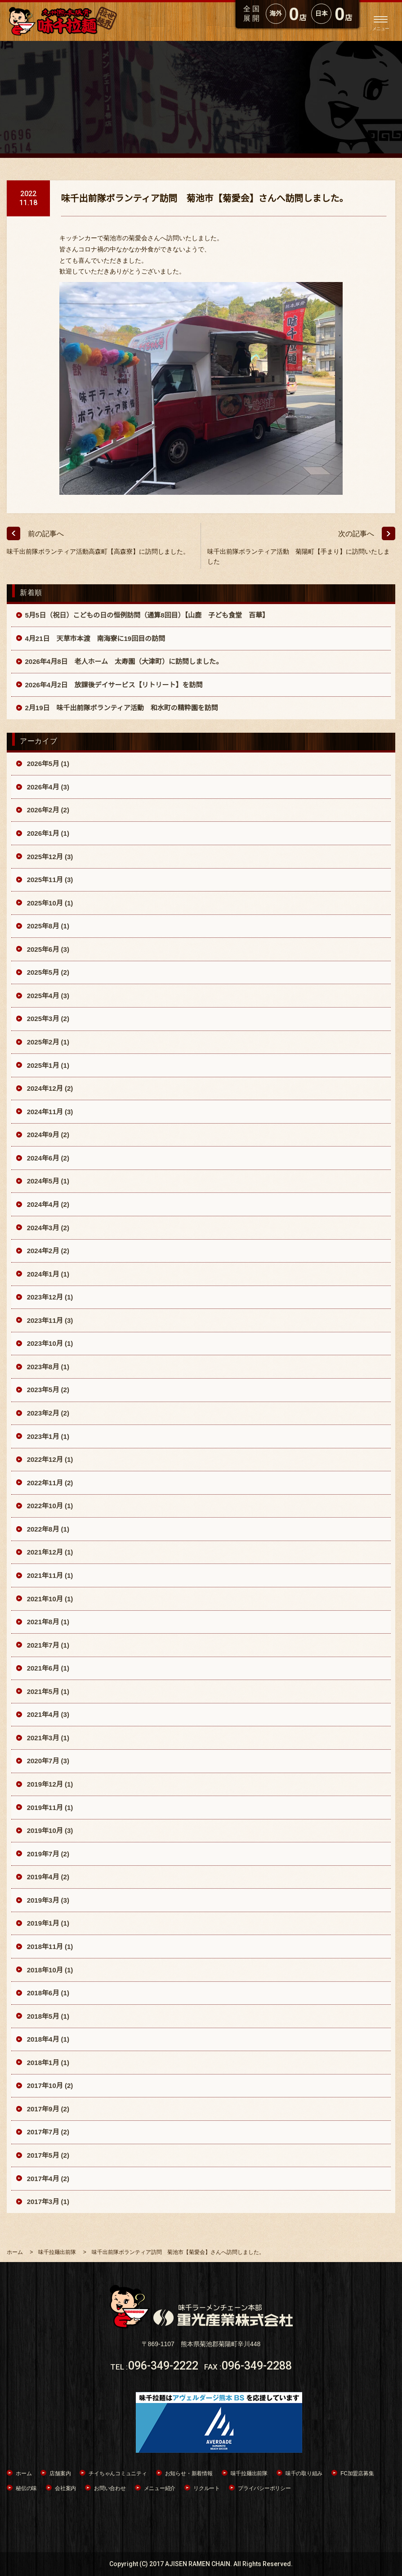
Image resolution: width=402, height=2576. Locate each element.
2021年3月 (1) (47, 1738)
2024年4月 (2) (47, 1204)
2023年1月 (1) (47, 1436)
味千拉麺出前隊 (249, 2473)
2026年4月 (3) (47, 787)
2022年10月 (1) (49, 1506)
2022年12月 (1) (49, 1459)
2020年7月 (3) (47, 1761)
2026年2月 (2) (47, 810)
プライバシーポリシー (264, 2488)
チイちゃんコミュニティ (118, 2473)
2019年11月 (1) (49, 1807)
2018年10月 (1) (49, 1970)
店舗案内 (60, 2473)
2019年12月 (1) (49, 1784)
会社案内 (65, 2488)
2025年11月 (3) (49, 879)
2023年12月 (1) (49, 1297)
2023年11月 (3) (49, 1320)
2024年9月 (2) (47, 1134)
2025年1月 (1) (47, 1065)
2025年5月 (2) (47, 972)
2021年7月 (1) (47, 1645)
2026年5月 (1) (47, 763)
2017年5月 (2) (47, 2155)
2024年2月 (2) (47, 1250)
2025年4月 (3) (47, 995)
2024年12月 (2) (49, 1088)
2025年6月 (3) (47, 949)
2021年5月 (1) (47, 1691)
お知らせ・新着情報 (189, 2473)
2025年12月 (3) (49, 856)
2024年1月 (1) (47, 1274)
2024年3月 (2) (47, 1228)
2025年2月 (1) (47, 1042)
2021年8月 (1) (47, 1622)
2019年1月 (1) (47, 1923)
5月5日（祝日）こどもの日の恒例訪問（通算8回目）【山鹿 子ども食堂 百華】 (147, 615)
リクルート (206, 2488)
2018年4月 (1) (47, 2039)
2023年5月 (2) (47, 1389)
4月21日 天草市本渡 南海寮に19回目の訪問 (95, 638)
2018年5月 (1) (47, 2016)
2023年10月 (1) (49, 1343)
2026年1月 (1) (47, 833)
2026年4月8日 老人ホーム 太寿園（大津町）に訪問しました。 (124, 661)
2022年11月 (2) (49, 1483)
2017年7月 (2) (47, 2132)
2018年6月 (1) (47, 1993)
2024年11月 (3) (49, 1112)
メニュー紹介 (160, 2488)
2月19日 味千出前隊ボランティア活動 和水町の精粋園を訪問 (121, 708)
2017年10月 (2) (49, 2085)
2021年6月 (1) (47, 1668)
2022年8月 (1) (47, 1529)
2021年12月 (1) (49, 1552)
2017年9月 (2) (47, 2109)
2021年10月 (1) (49, 1599)
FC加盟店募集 (357, 2473)
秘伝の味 (26, 2488)
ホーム (23, 2473)
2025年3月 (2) (47, 1018)
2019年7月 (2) (47, 1854)
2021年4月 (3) (47, 1714)
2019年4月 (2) (47, 1877)
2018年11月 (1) (49, 1946)
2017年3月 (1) (47, 2201)
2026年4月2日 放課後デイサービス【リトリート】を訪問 (114, 685)
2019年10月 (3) (49, 1830)
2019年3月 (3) (47, 1900)
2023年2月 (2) (47, 1413)
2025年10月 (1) (49, 903)
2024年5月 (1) (47, 1181)
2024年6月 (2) (47, 1158)
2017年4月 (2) (47, 2178)
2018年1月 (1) (47, 2062)
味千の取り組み (304, 2473)
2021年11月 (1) (49, 1575)
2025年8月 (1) (47, 926)
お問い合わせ (110, 2488)
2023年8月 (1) (47, 1367)
